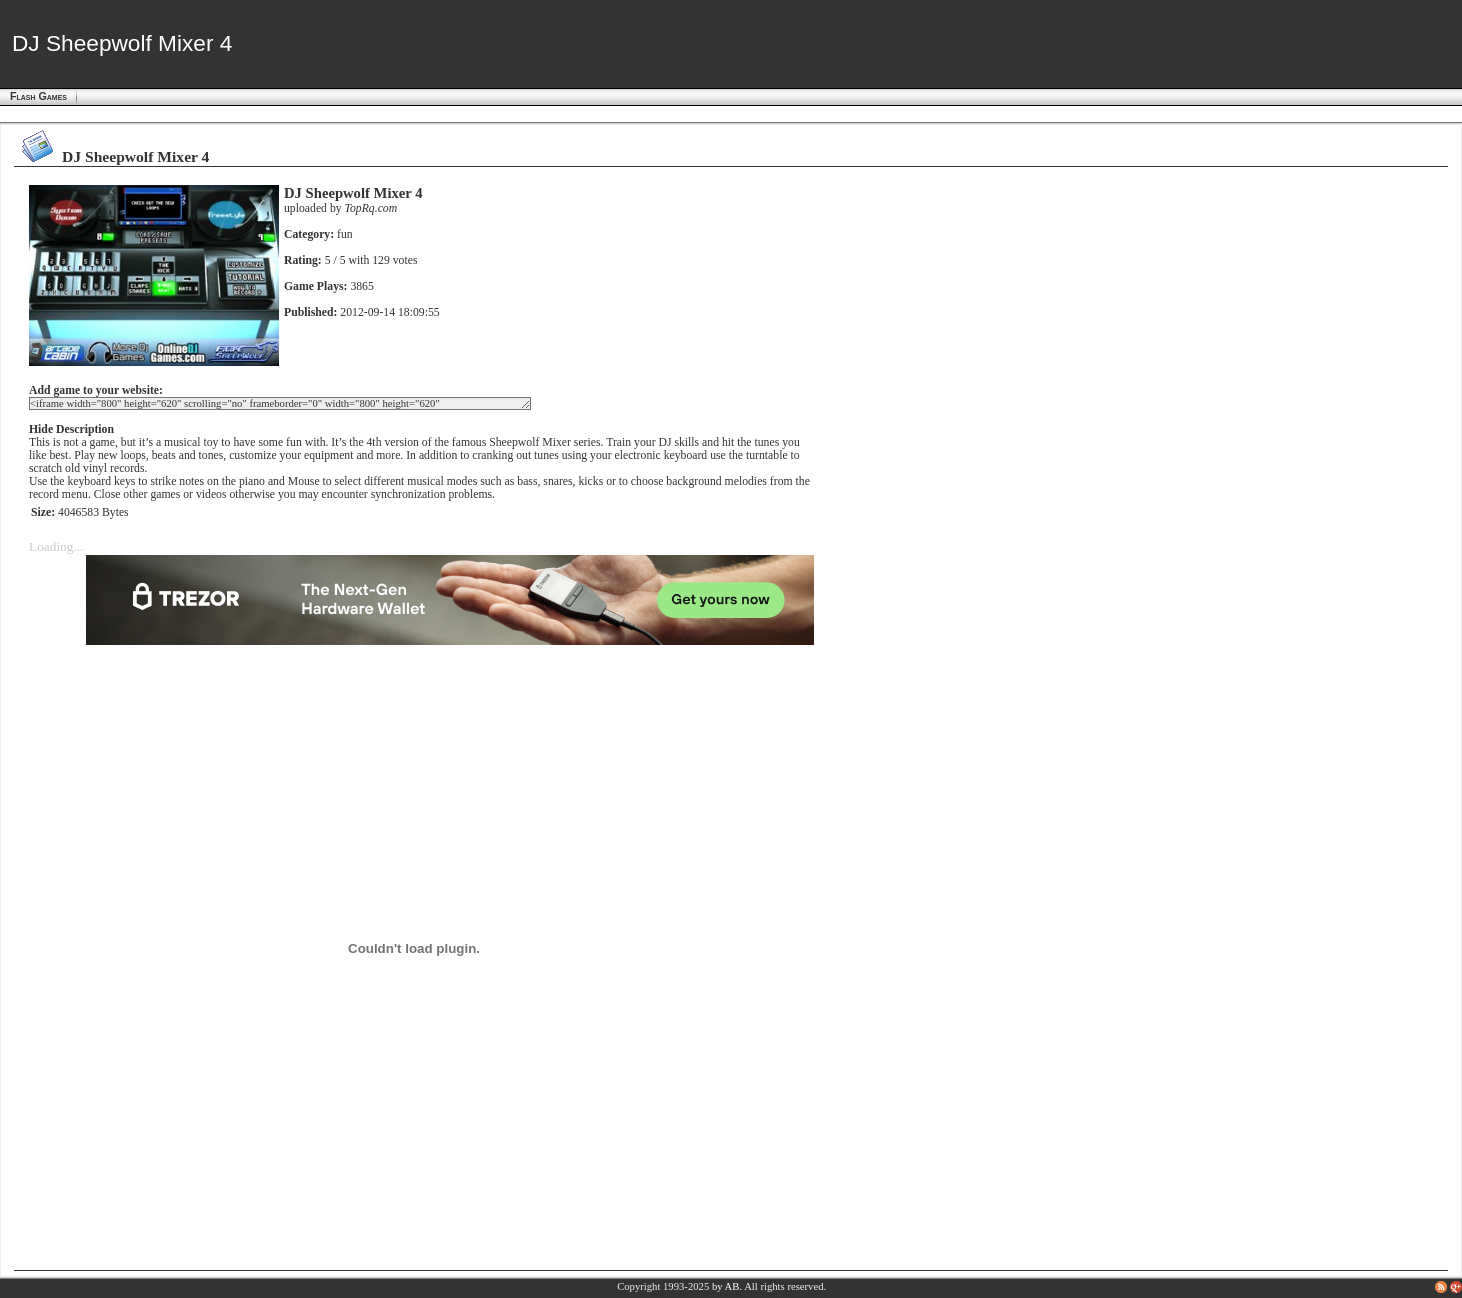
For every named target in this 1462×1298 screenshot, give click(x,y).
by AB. (727, 1286)
